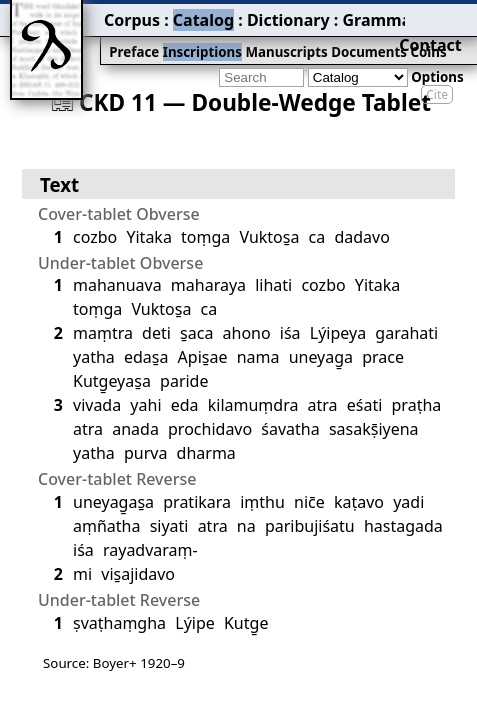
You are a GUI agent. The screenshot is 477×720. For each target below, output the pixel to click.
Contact (448, 15)
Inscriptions (134, 36)
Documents (276, 36)
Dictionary (198, 15)
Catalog (131, 15)
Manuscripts (206, 36)
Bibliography (352, 15)
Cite (437, 62)
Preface (77, 36)
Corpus (75, 15)
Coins (327, 36)
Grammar (271, 15)
